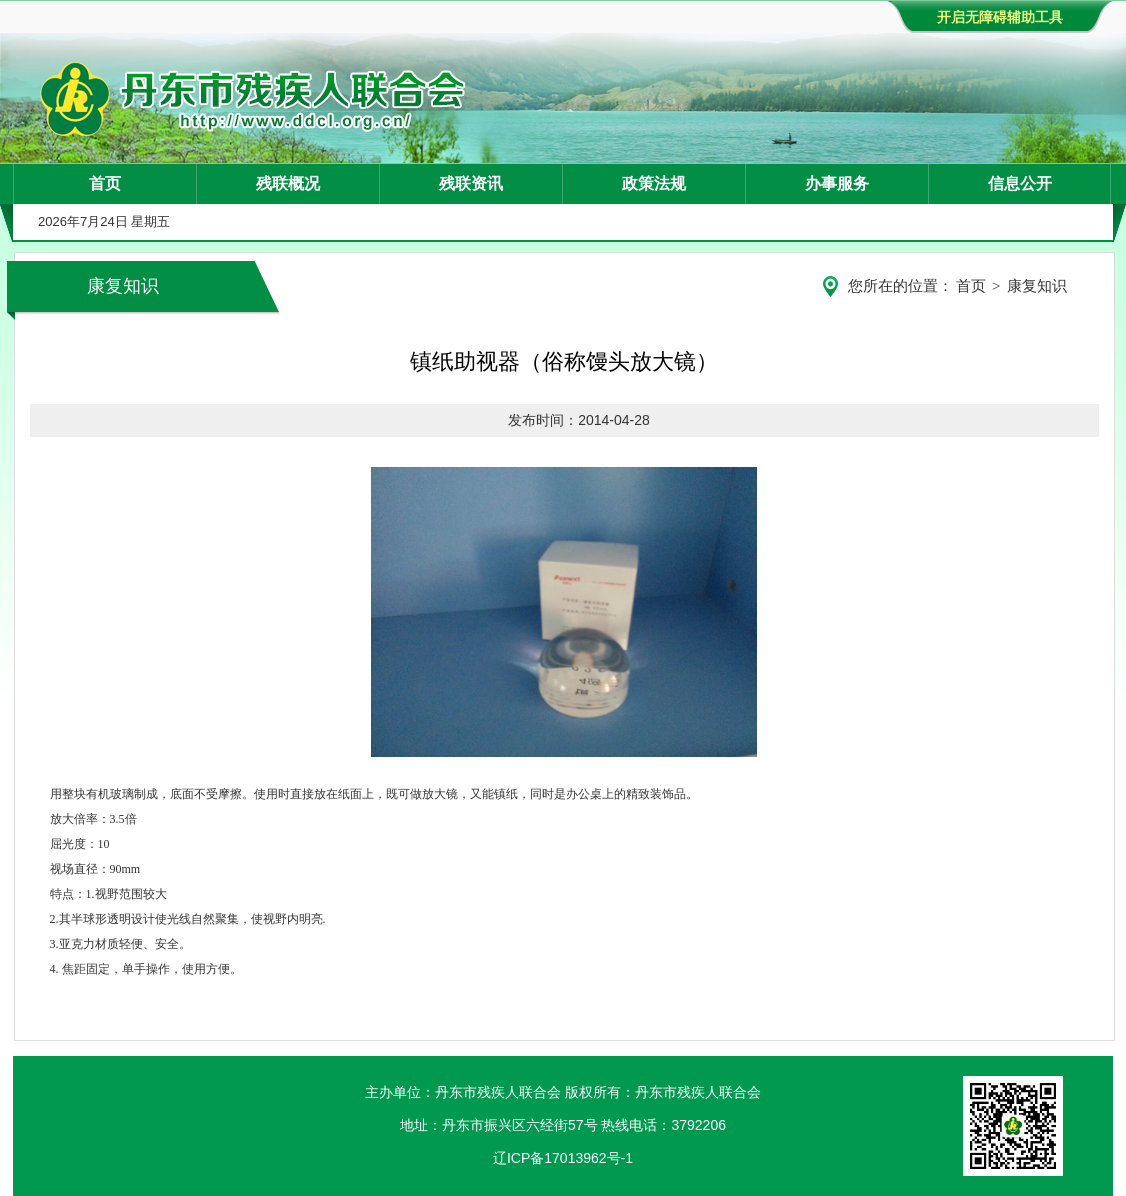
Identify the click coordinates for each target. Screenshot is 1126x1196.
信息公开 (1020, 183)
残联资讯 (471, 183)
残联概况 (288, 183)
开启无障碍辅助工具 (1000, 17)
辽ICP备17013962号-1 (563, 1158)
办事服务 (837, 183)
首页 (105, 183)
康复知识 (1037, 286)
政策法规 (654, 183)
